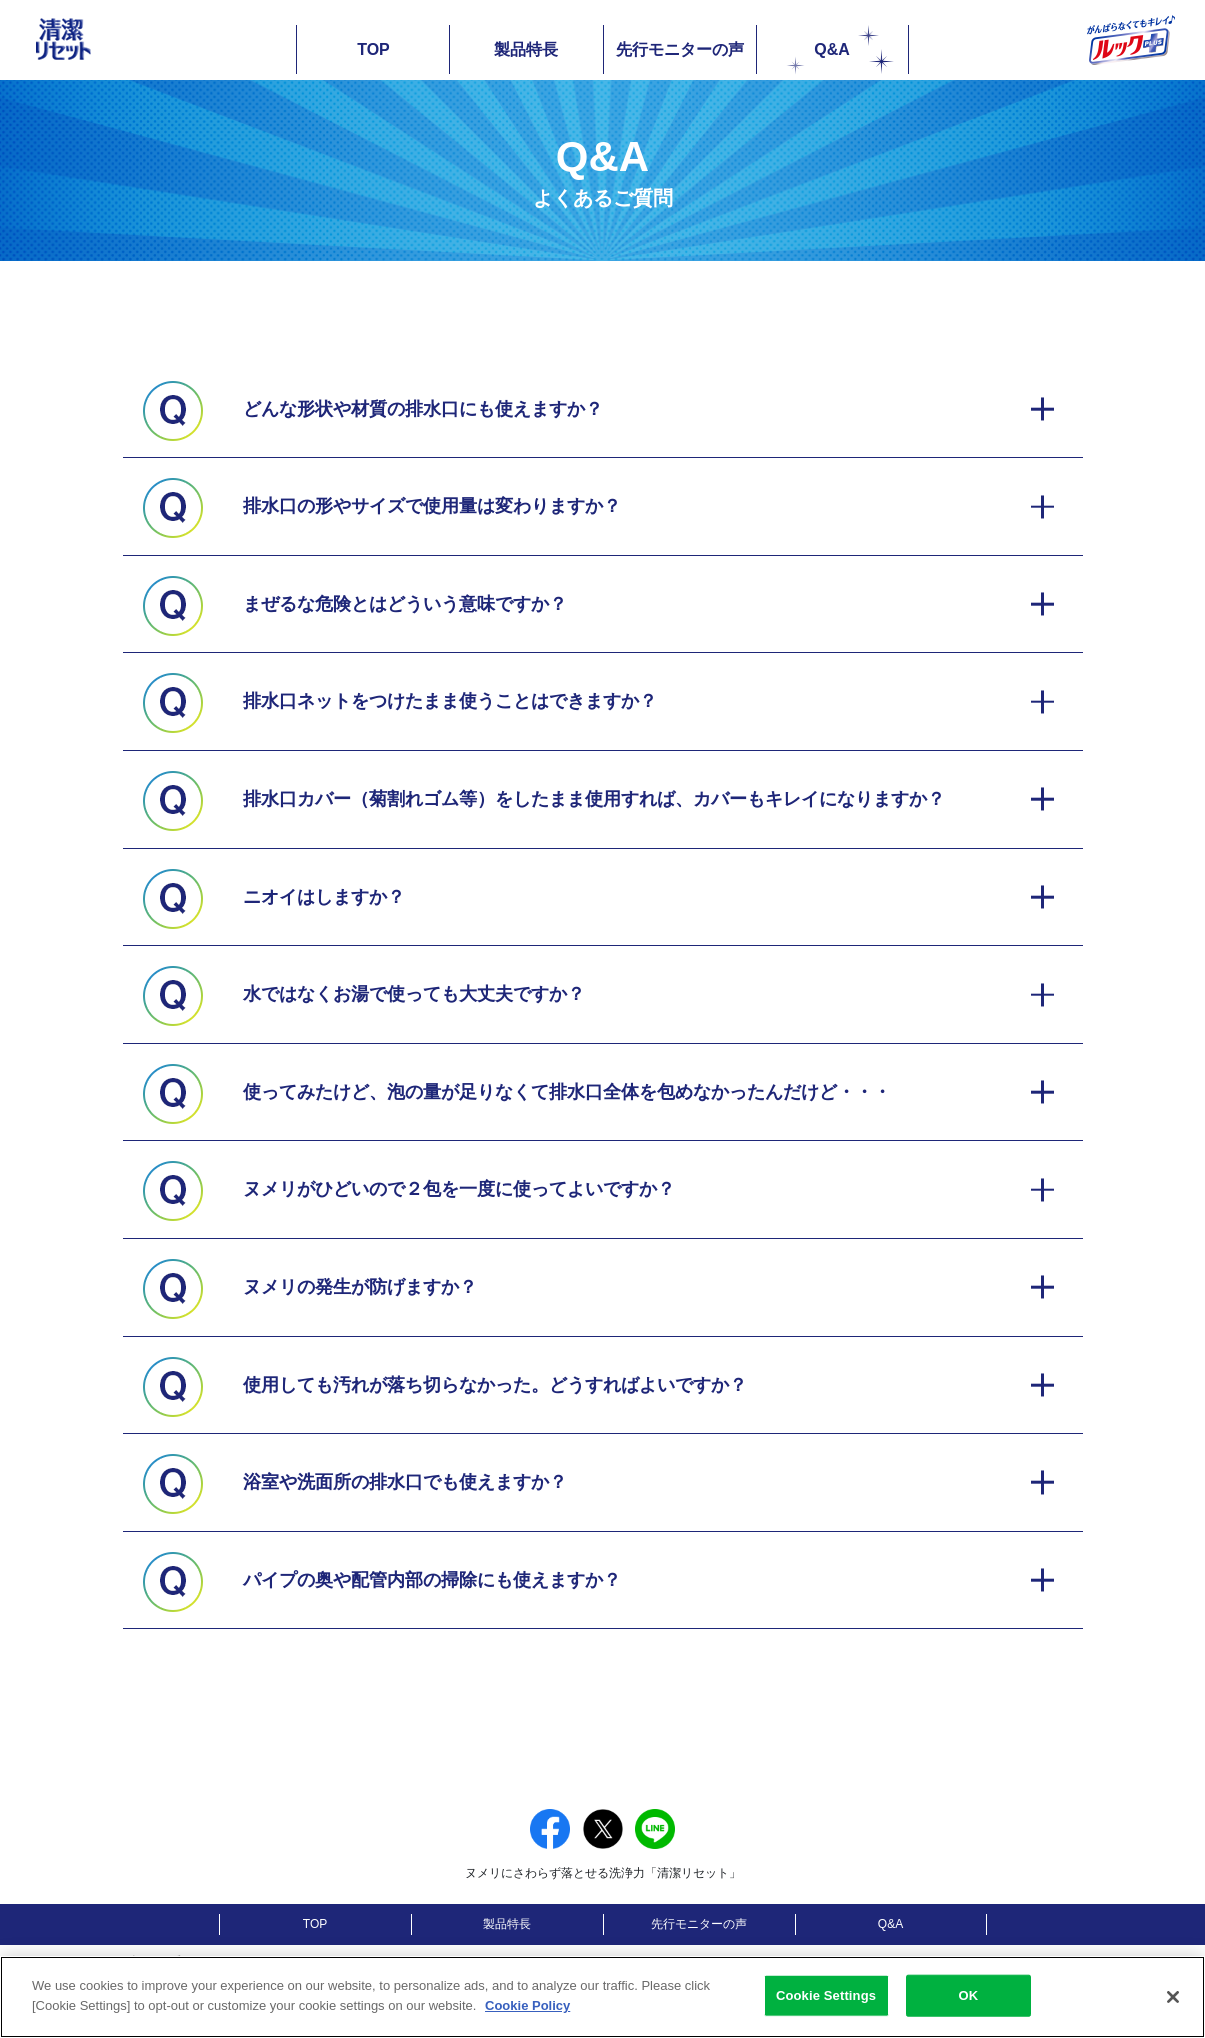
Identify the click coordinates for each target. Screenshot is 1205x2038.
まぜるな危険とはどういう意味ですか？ (405, 604)
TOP (373, 49)
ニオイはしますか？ (324, 897)
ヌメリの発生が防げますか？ (360, 1287)
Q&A (840, 48)
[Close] (1173, 2012)
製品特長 (526, 49)
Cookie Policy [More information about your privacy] (527, 2020)
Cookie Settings (826, 2010)
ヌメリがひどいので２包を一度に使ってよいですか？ (459, 1189)
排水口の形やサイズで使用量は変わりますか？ (432, 506)
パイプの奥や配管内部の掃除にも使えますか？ (432, 1580)
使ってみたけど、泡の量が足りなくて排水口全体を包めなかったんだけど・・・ (567, 1092)
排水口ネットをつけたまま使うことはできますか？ (450, 701)
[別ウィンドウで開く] (347, 1966)
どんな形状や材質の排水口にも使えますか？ (423, 409)
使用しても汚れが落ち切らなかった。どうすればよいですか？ (495, 1385)
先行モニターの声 (680, 49)
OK (969, 2010)
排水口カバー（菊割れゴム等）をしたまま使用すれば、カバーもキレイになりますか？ (594, 799)
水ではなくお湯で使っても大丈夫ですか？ (414, 994)
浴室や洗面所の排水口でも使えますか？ (405, 1482)
